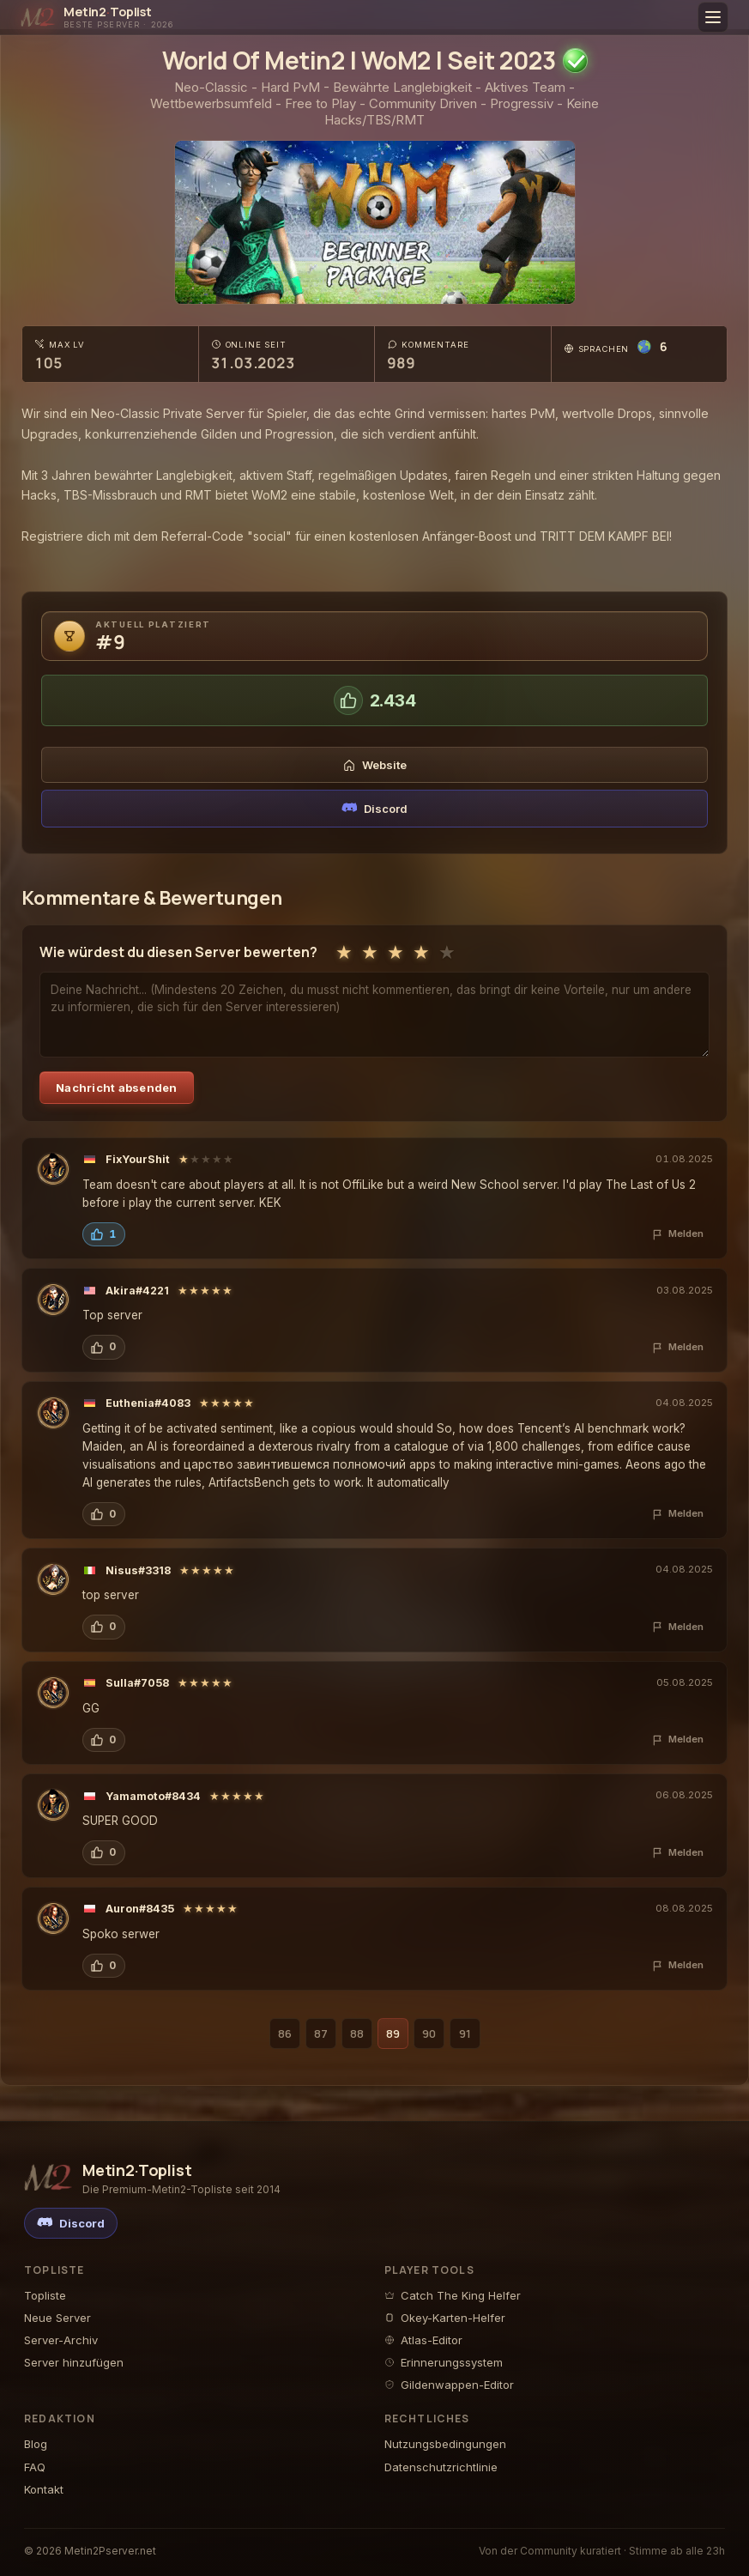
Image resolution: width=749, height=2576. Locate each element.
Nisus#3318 (138, 1570)
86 (285, 2033)
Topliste (45, 2295)
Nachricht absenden (117, 1087)
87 (321, 2033)
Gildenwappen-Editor (449, 2384)
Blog (35, 2444)
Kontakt (43, 2489)
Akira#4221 (137, 1290)
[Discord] (71, 2223)
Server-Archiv (61, 2340)
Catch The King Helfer (452, 2295)
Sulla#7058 (137, 1682)
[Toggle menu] (713, 17)
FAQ (34, 2467)
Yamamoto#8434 (153, 1796)
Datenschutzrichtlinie (441, 2467)
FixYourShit (138, 1159)
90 (429, 2033)
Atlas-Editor (423, 2340)
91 (465, 2033)
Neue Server (57, 2317)
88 (357, 2033)
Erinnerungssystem (443, 2362)
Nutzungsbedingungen (445, 2444)
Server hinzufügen (74, 2362)
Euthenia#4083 (148, 1403)
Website (375, 765)
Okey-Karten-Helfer (444, 2317)
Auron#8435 (140, 1908)
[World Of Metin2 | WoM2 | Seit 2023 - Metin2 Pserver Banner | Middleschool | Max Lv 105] (376, 222)
